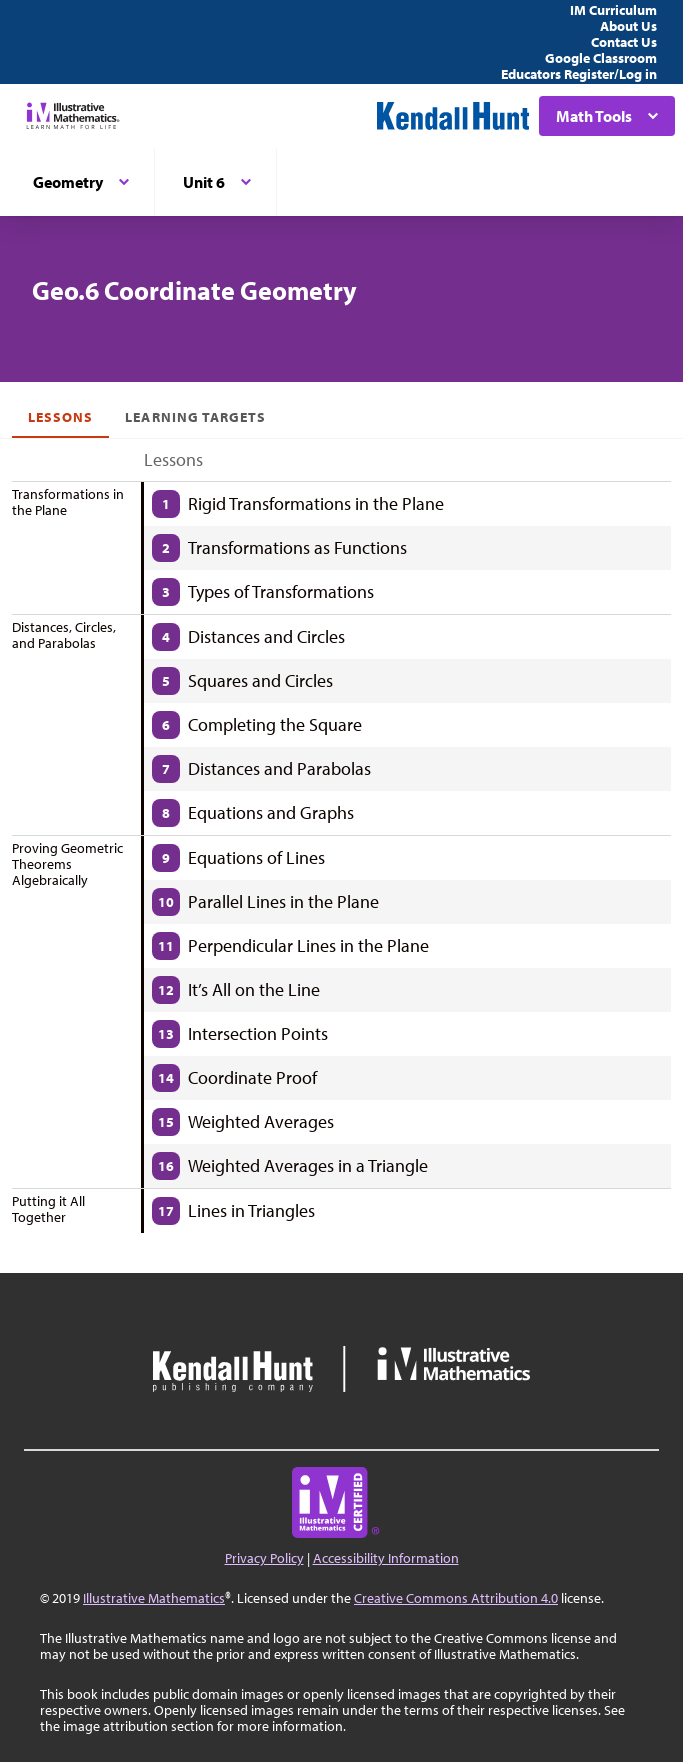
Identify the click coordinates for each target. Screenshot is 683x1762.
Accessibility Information (386, 1558)
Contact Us (624, 42)
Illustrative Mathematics (154, 1598)
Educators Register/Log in (579, 74)
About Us (628, 26)
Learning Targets (195, 417)
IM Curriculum (613, 10)
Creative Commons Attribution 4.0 (456, 1598)
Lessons (60, 417)
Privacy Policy (264, 1558)
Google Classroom (601, 58)
